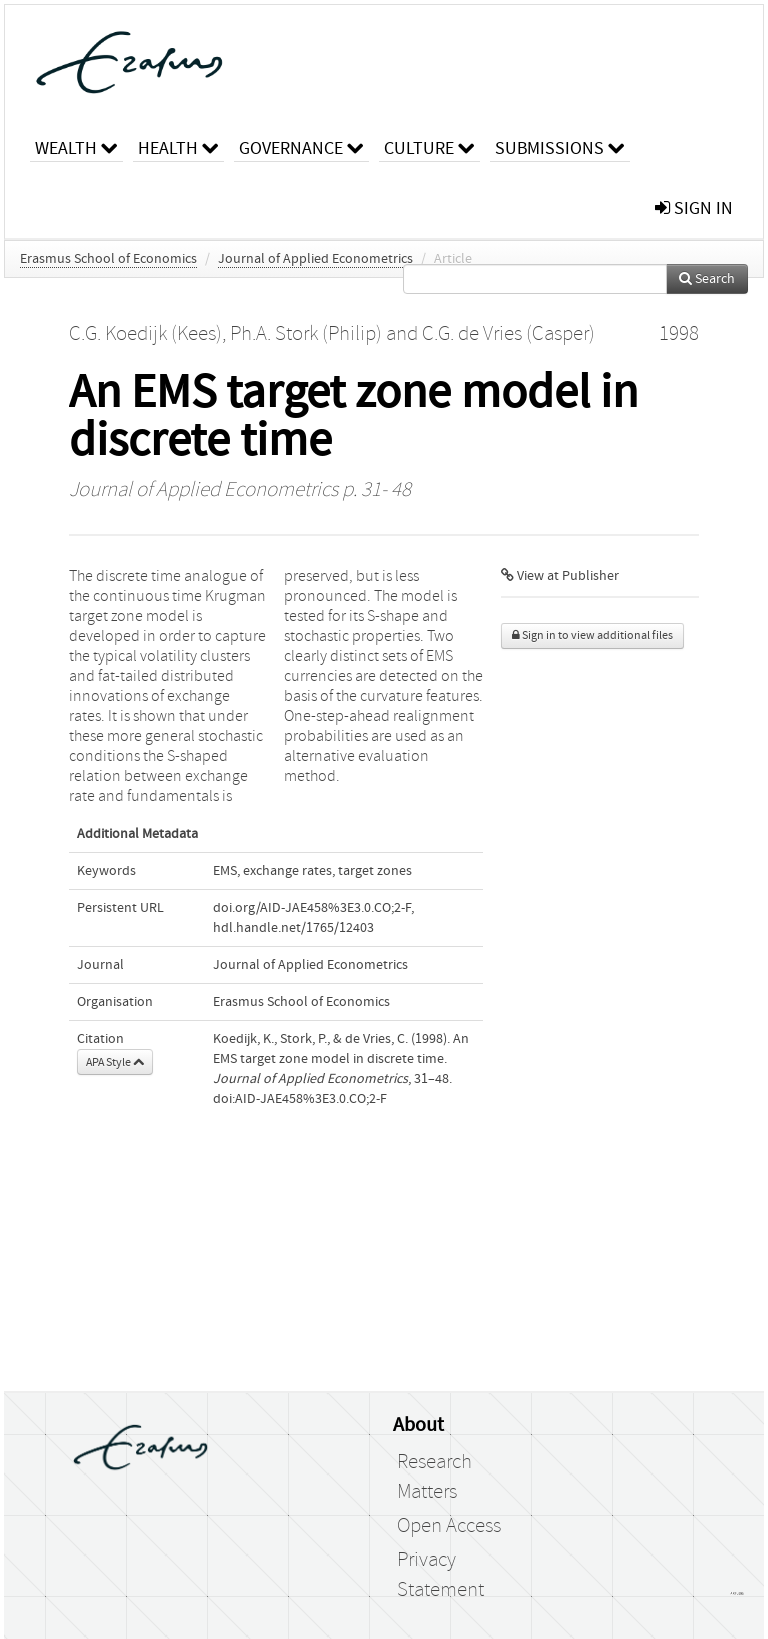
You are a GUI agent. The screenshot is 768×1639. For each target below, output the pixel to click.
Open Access (449, 1526)
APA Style (115, 1062)
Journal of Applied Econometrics (315, 259)
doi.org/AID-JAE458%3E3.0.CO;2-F (312, 908)
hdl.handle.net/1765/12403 (293, 928)
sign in (694, 208)
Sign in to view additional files (592, 635)
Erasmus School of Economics (108, 259)
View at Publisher (560, 576)
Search (707, 279)
